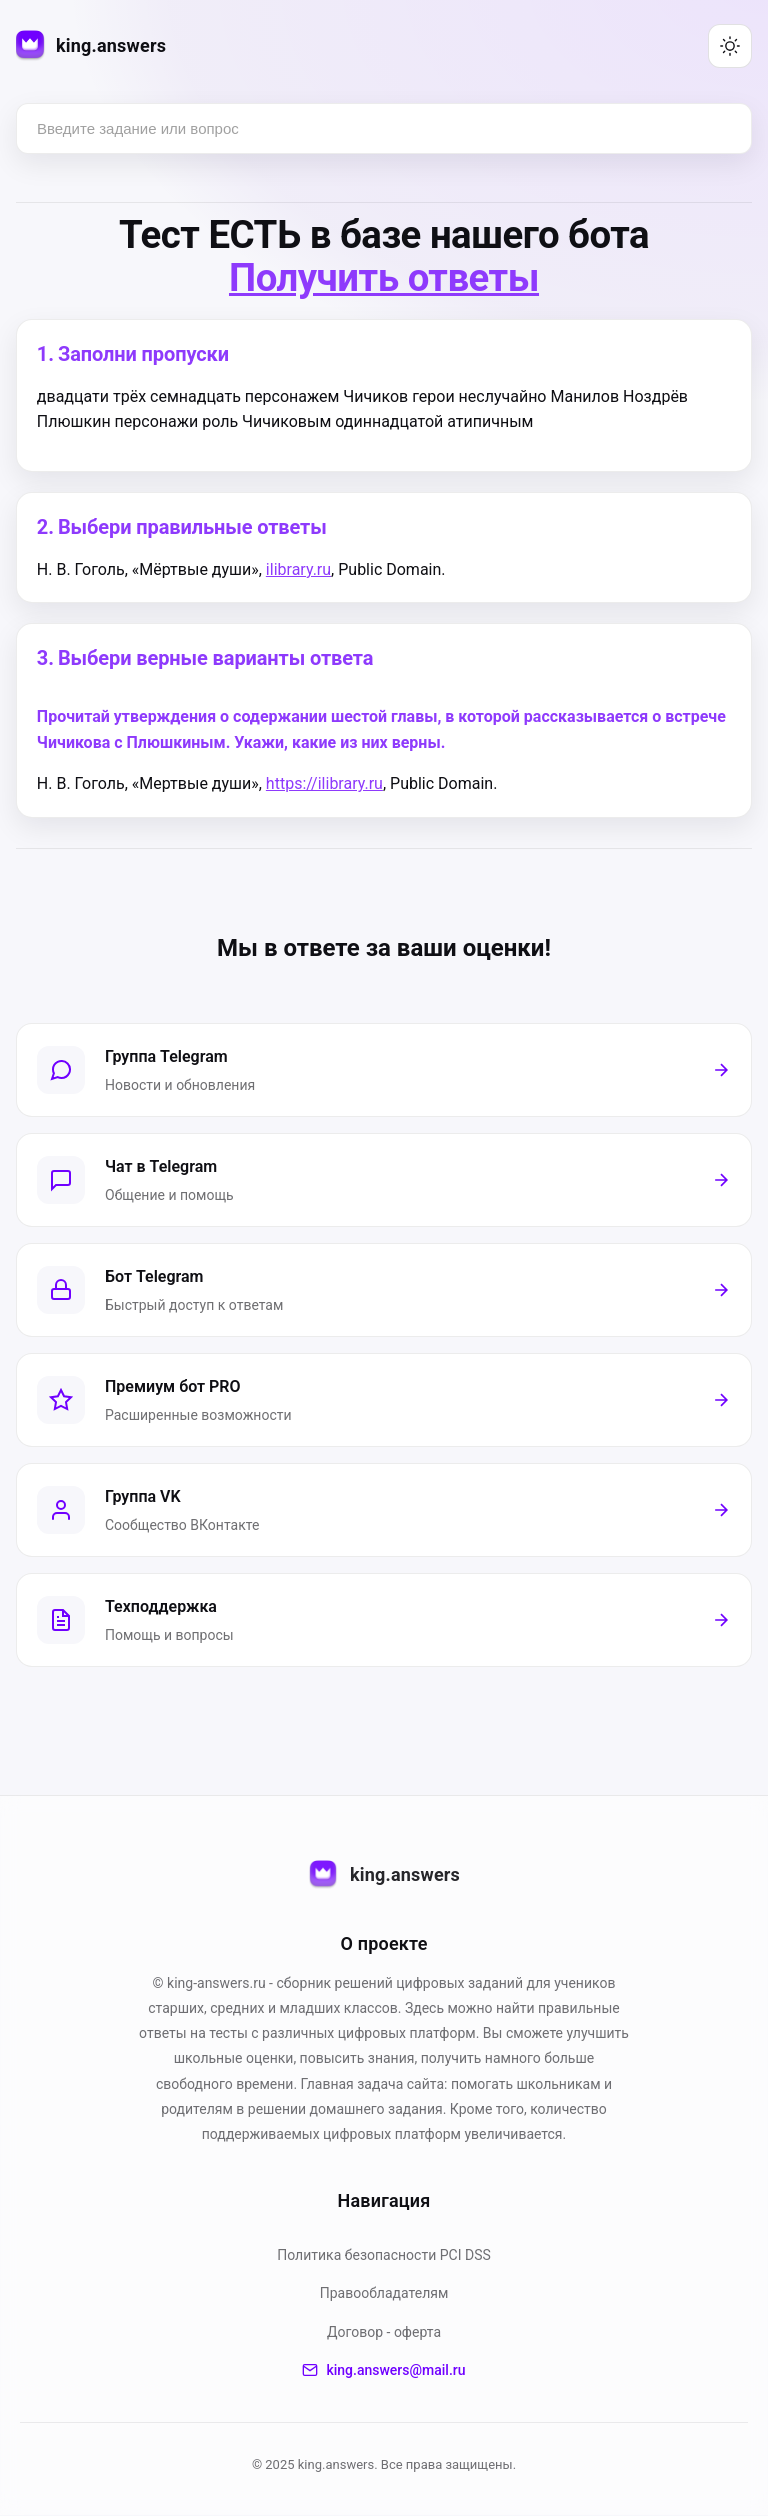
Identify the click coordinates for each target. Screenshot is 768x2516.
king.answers (384, 1876)
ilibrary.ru (298, 569)
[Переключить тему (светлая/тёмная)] (730, 46)
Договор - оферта (384, 2333)
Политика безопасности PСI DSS (384, 2256)
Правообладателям (384, 2294)
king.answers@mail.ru (383, 2371)
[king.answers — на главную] (91, 46)
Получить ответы (384, 277)
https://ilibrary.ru (324, 784)
